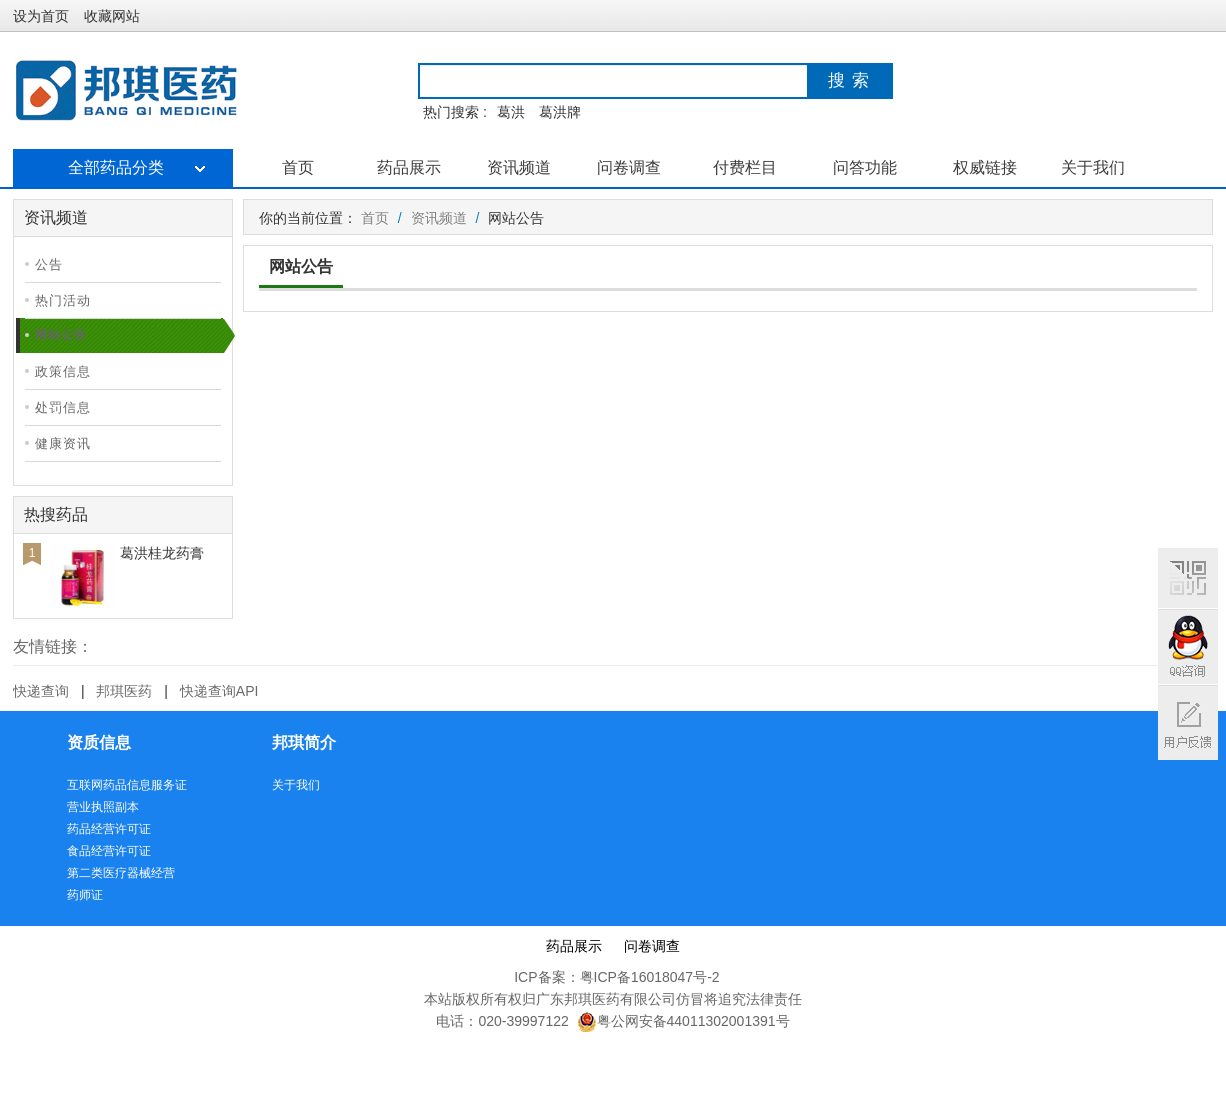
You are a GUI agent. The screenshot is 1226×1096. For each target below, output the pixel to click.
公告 (49, 264)
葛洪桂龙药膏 (162, 553)
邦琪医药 (124, 691)
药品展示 (409, 167)
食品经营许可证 (109, 851)
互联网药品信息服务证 (127, 785)
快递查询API (219, 691)
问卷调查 (629, 167)
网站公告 (61, 335)
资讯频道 (519, 167)
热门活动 (63, 300)
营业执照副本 (103, 807)
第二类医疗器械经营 (121, 873)
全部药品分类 (122, 167)
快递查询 (41, 691)
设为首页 (41, 16)
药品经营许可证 (109, 829)
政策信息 (63, 371)
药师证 (85, 895)
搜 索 (849, 80)
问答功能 (865, 167)
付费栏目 (745, 167)
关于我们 (1093, 167)
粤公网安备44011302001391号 (683, 1021)
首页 (298, 167)
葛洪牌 (560, 112)
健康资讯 (63, 443)
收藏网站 (112, 16)
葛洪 (511, 112)
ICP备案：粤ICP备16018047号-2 (616, 977)
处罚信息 (63, 407)
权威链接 (985, 167)
